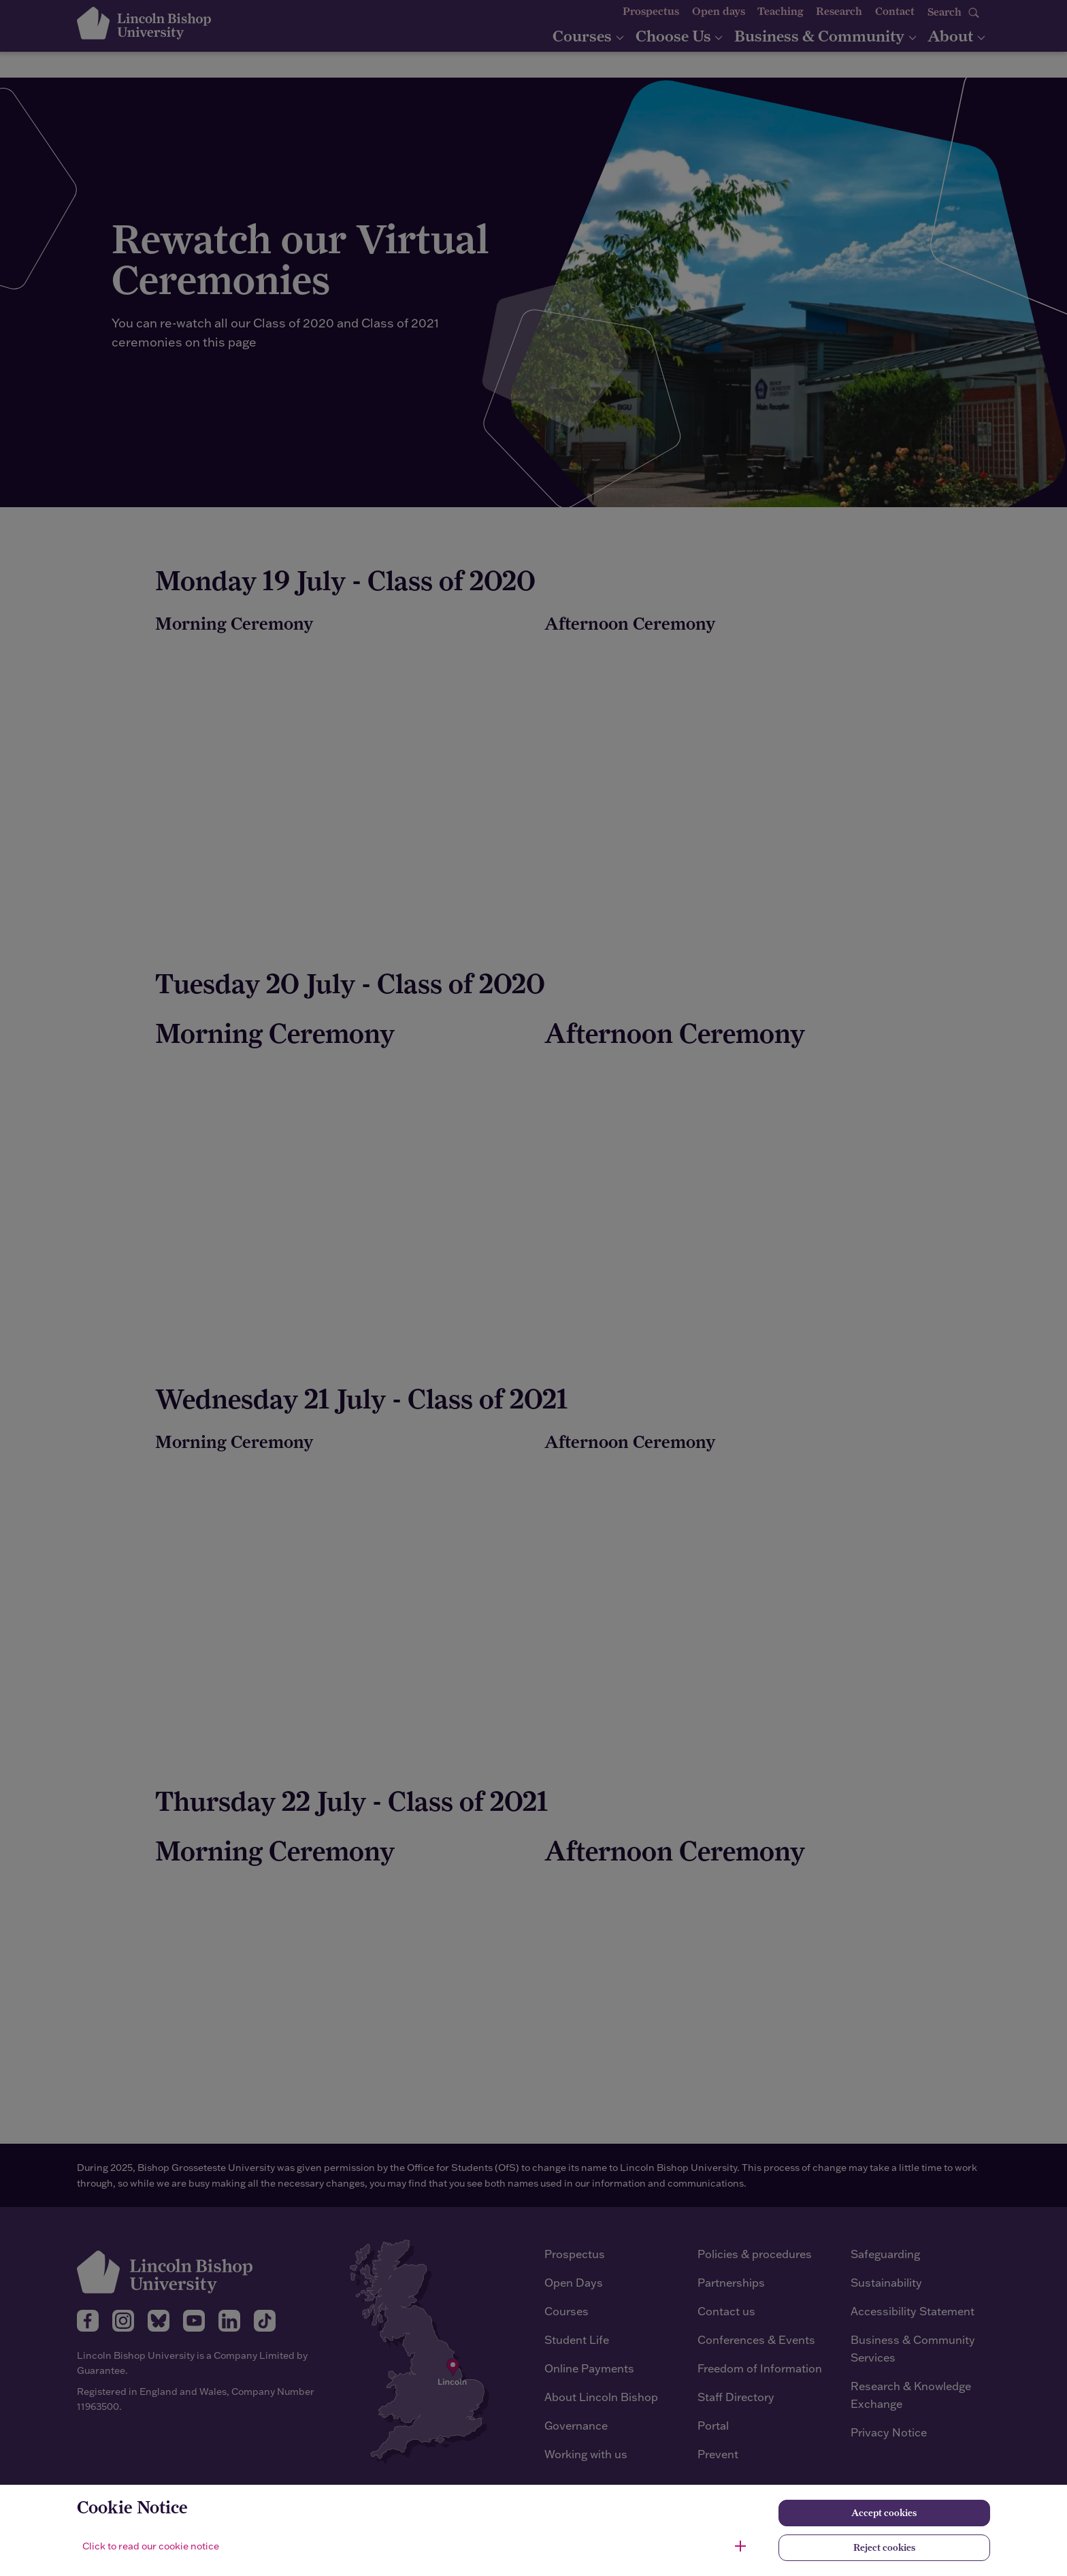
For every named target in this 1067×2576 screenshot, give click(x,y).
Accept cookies (884, 2512)
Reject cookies (884, 2547)
